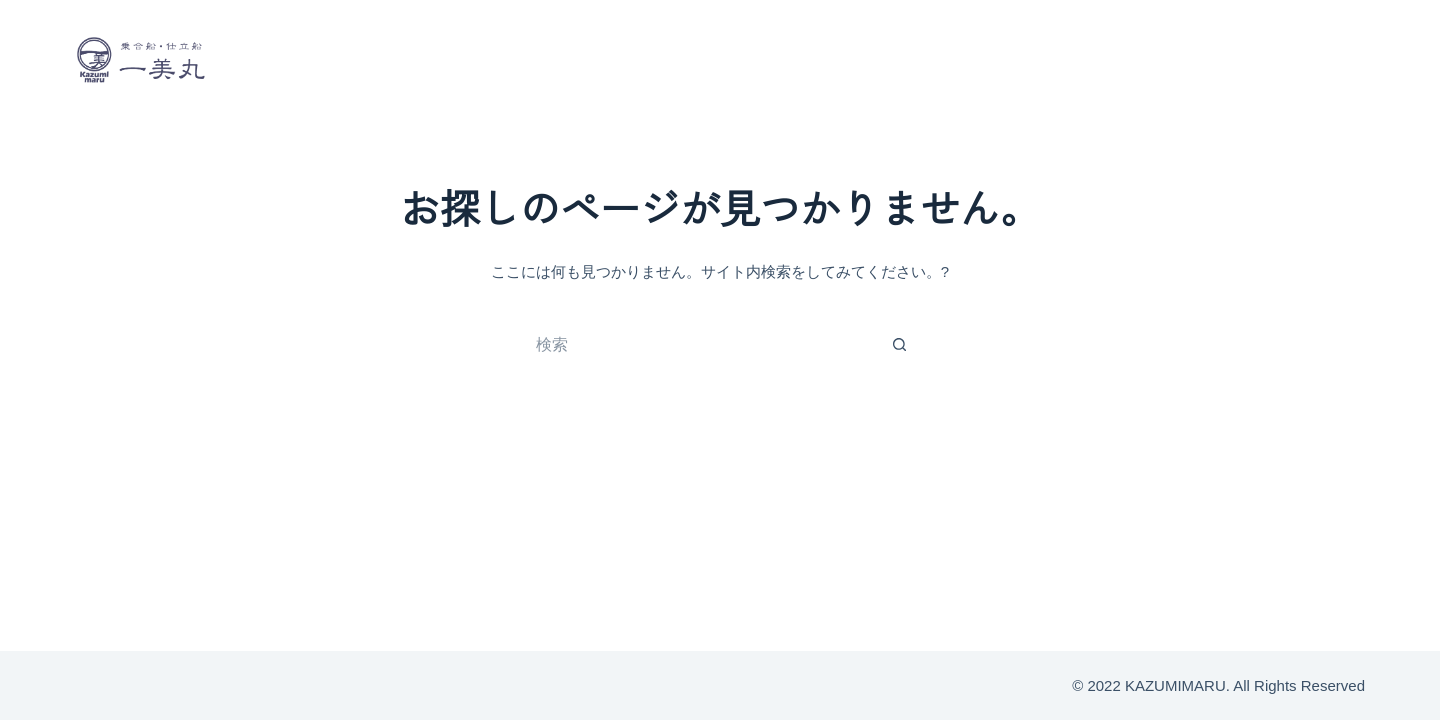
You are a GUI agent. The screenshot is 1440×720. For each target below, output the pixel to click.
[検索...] (700, 345)
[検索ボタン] (900, 345)
